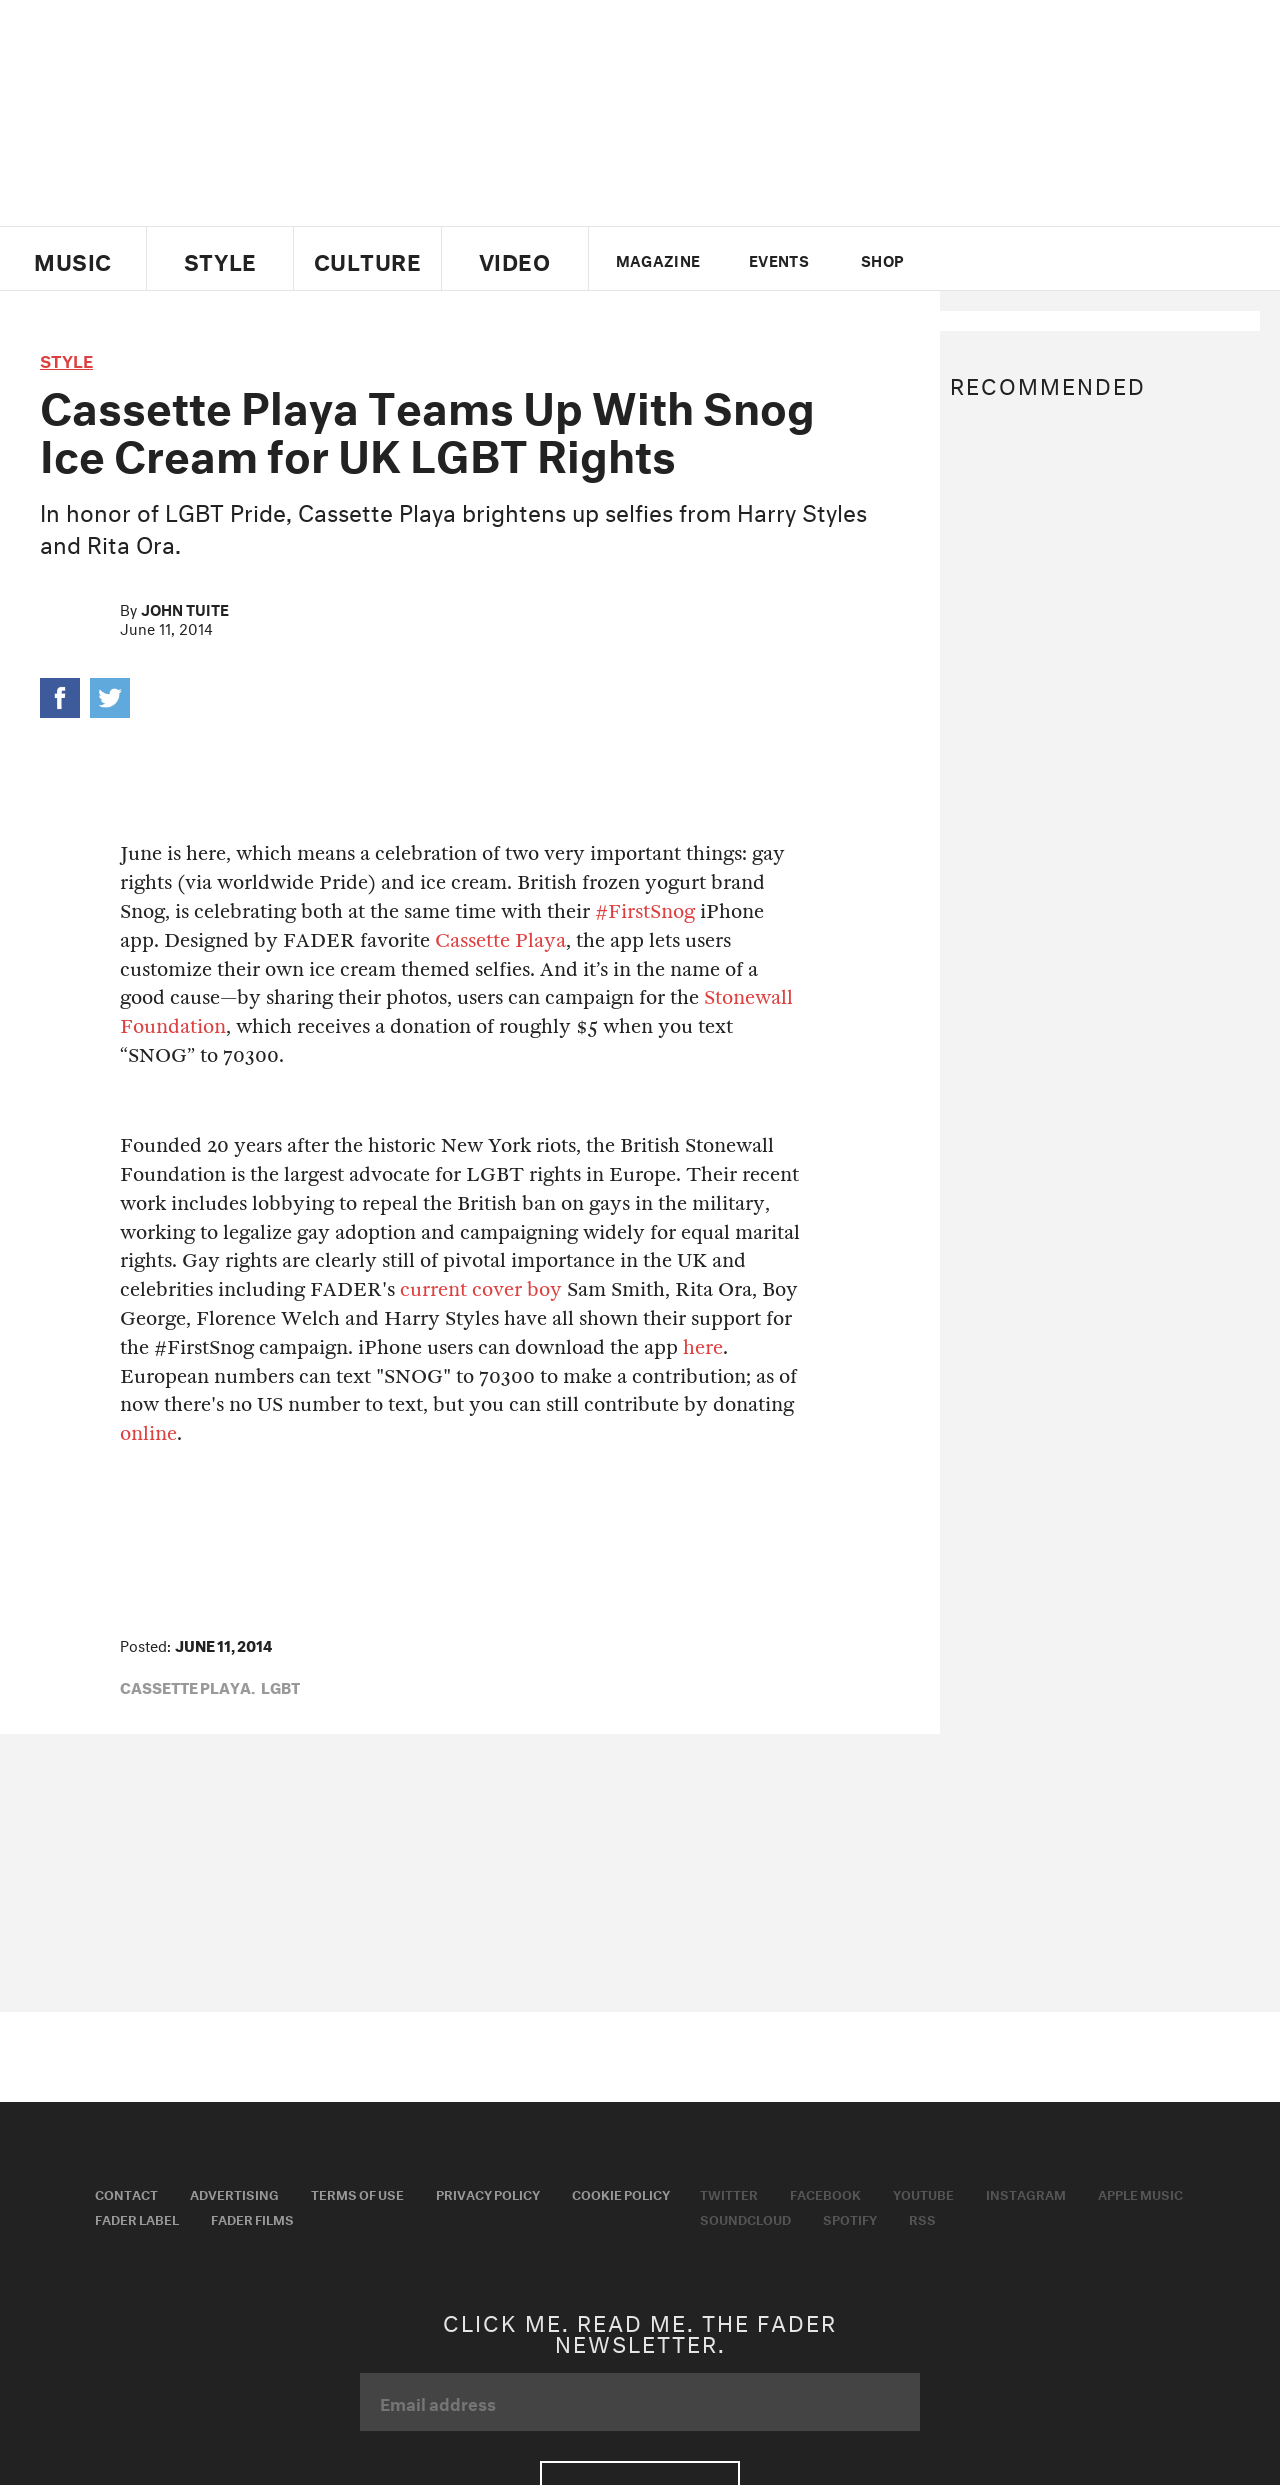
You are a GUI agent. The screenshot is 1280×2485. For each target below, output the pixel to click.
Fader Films (252, 2218)
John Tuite (185, 608)
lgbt (280, 1686)
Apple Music (1140, 2193)
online (148, 1433)
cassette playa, (187, 1686)
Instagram (1026, 2193)
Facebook (825, 2193)
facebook (998, 259)
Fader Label (137, 2218)
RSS (922, 2218)
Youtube (923, 2193)
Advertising (234, 2193)
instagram (1067, 259)
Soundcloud (745, 2218)
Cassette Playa (500, 940)
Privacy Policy (488, 2193)
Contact (126, 2193)
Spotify (850, 2218)
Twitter (964, 259)
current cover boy (481, 1289)
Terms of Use (357, 2193)
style (66, 358)
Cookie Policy (621, 2193)
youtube (1032, 259)
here (703, 1347)
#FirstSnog (647, 911)
